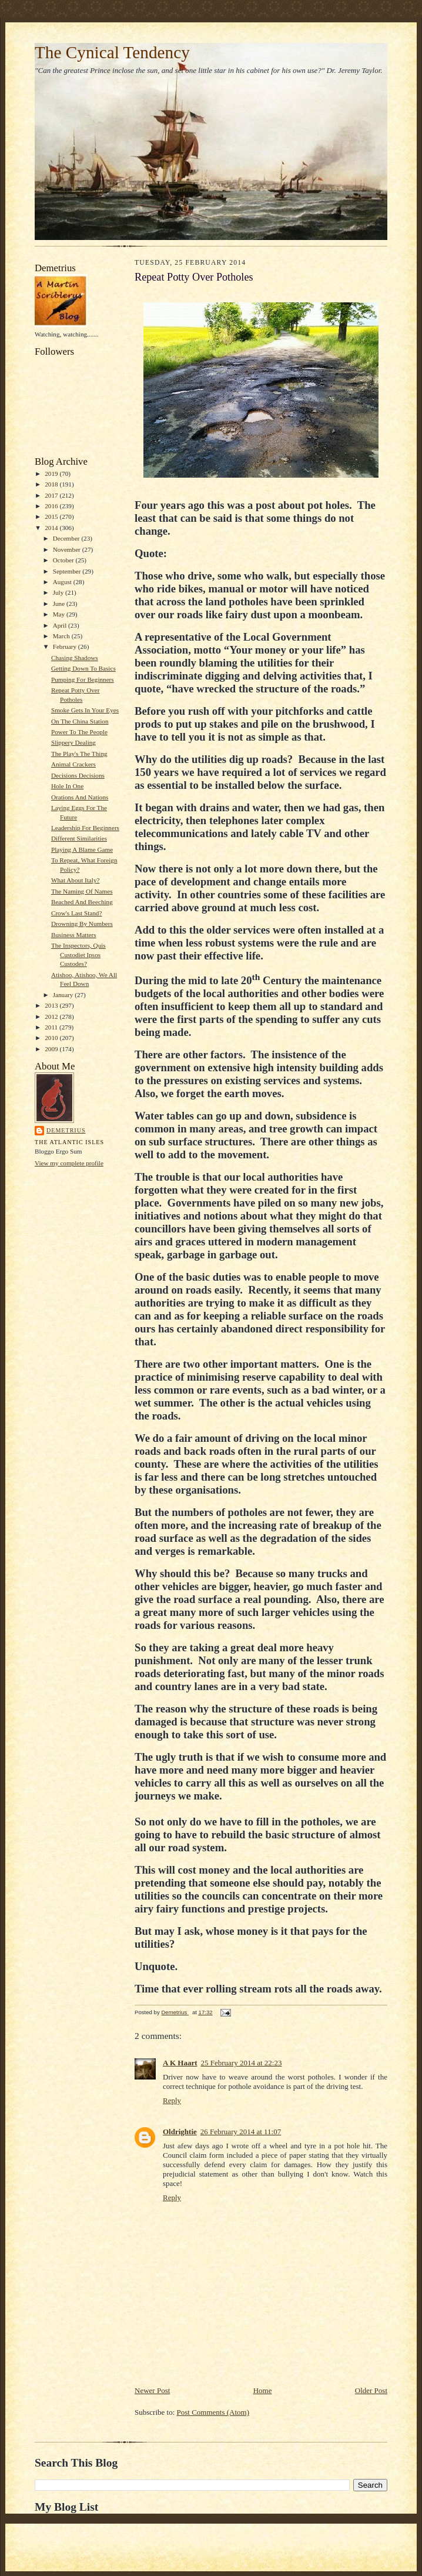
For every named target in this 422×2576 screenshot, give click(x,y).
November (67, 549)
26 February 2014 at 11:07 (240, 2131)
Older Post (371, 2390)
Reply (172, 2100)
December (67, 538)
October (64, 560)
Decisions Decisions (78, 775)
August (63, 581)
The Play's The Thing (79, 753)
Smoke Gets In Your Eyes (85, 710)
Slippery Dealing (73, 742)
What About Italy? (75, 880)
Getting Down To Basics (83, 668)
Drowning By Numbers (82, 923)
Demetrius (66, 1130)
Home (262, 2390)
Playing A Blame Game (82, 849)
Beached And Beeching (82, 901)
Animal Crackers (73, 764)
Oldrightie (180, 2131)
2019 (52, 473)
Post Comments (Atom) (213, 2412)
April (60, 625)
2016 (52, 505)
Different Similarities (79, 838)
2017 (52, 495)
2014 (52, 527)
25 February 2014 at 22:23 (241, 2062)
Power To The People (79, 731)
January (64, 994)
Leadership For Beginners (85, 827)
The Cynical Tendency (112, 52)
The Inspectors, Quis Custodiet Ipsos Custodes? (78, 954)
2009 (52, 1048)
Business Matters (73, 934)
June (59, 603)
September (68, 571)
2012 (52, 1016)
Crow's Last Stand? (76, 913)
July (59, 592)
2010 (52, 1037)
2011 (52, 1027)
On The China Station (80, 721)
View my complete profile (69, 1163)
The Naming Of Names (82, 891)
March (62, 635)
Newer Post (152, 2390)
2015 (52, 516)
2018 (52, 484)
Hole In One (67, 785)
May (59, 614)
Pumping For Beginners (82, 679)
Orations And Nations (79, 797)
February (65, 646)
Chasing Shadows (74, 657)
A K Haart (180, 2062)
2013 (52, 1005)
